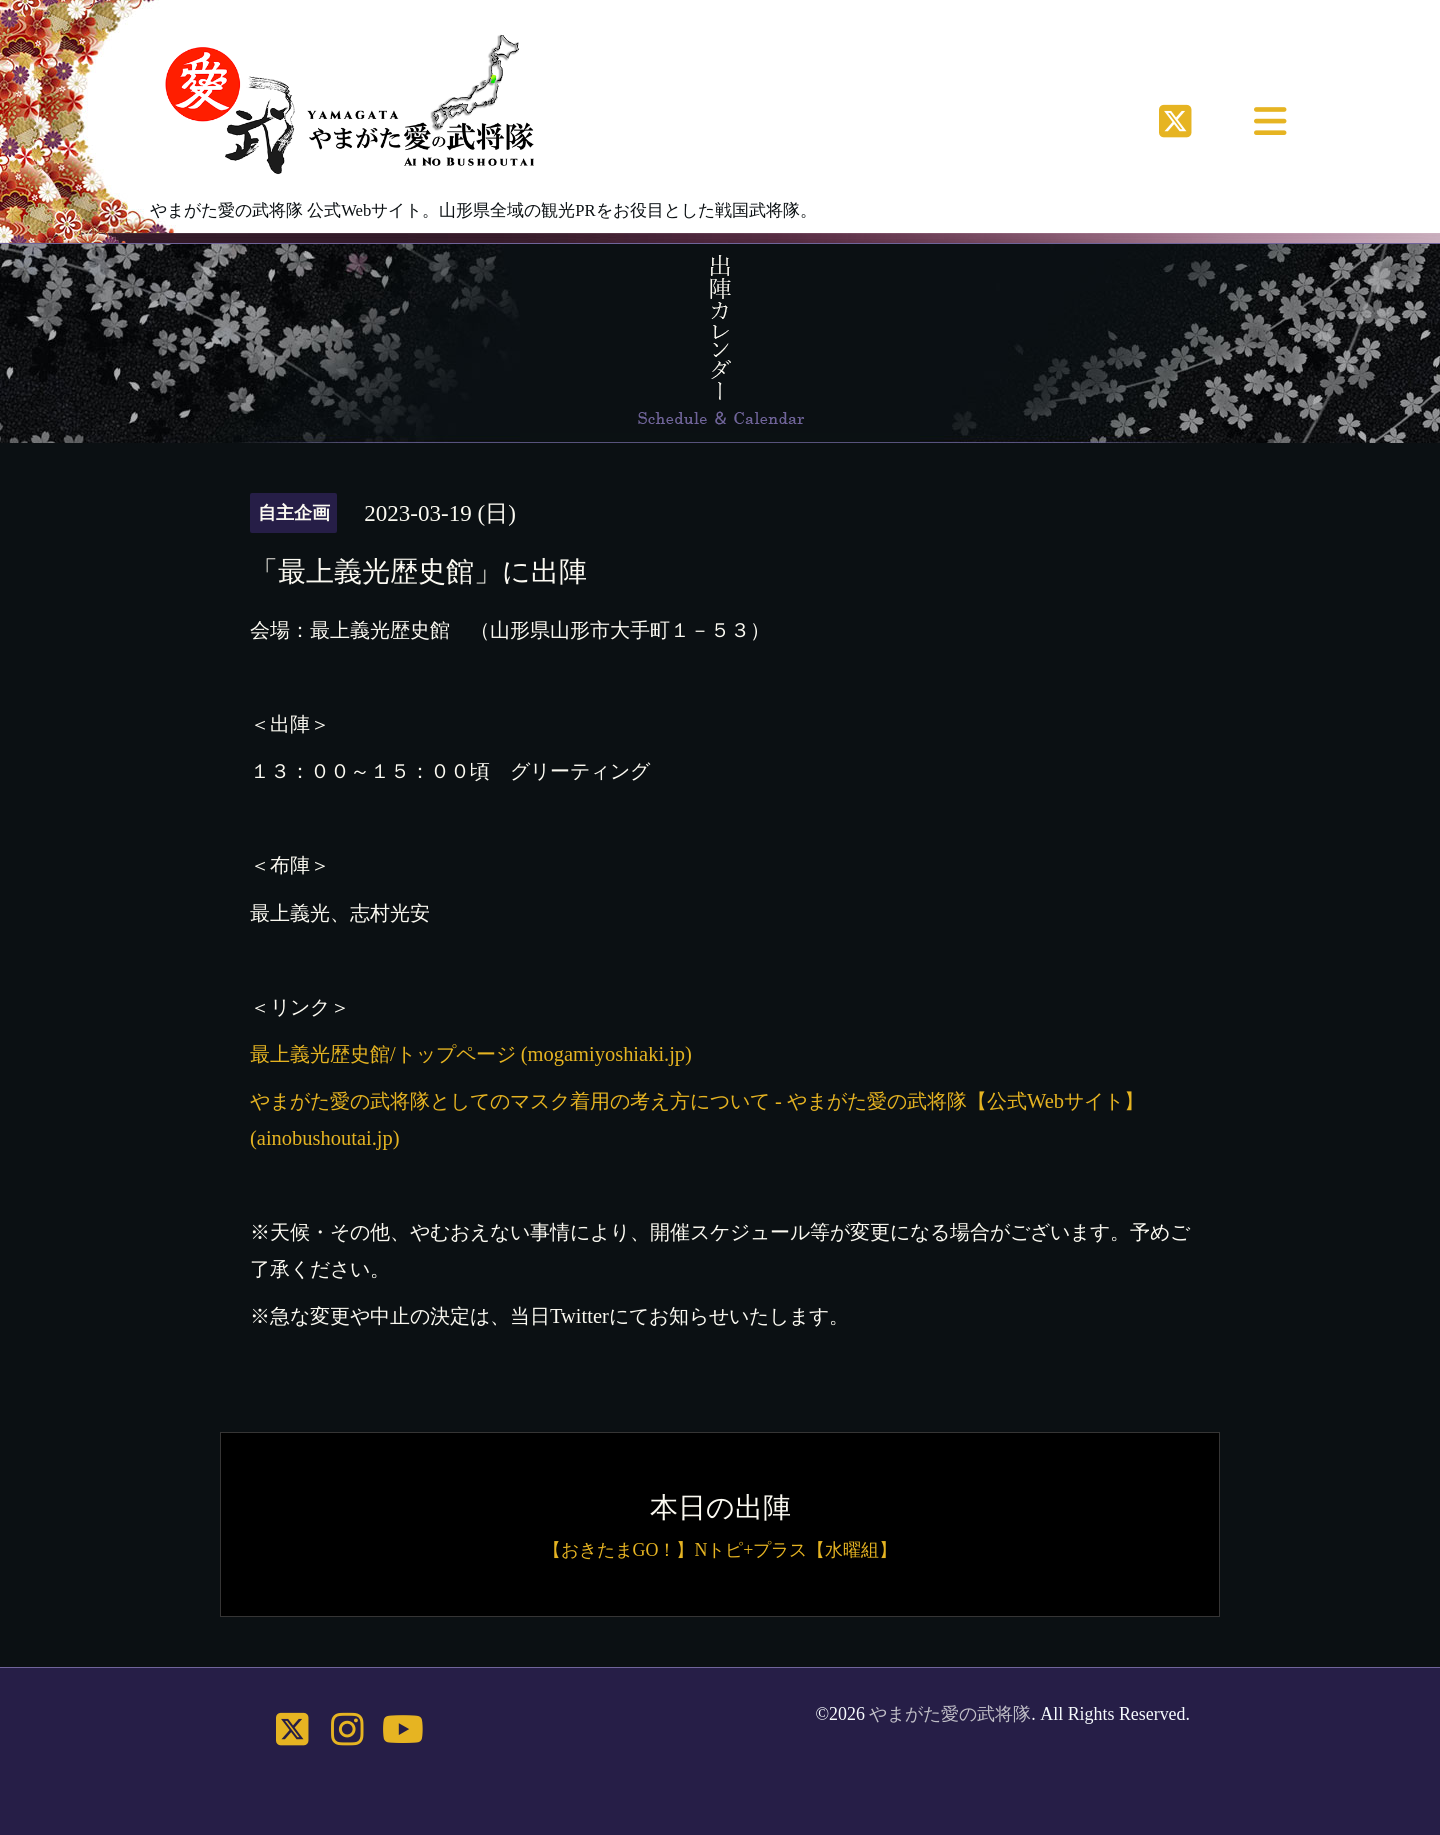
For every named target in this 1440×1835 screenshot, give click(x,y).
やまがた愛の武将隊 (950, 1714)
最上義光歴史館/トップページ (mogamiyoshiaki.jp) (471, 1054)
